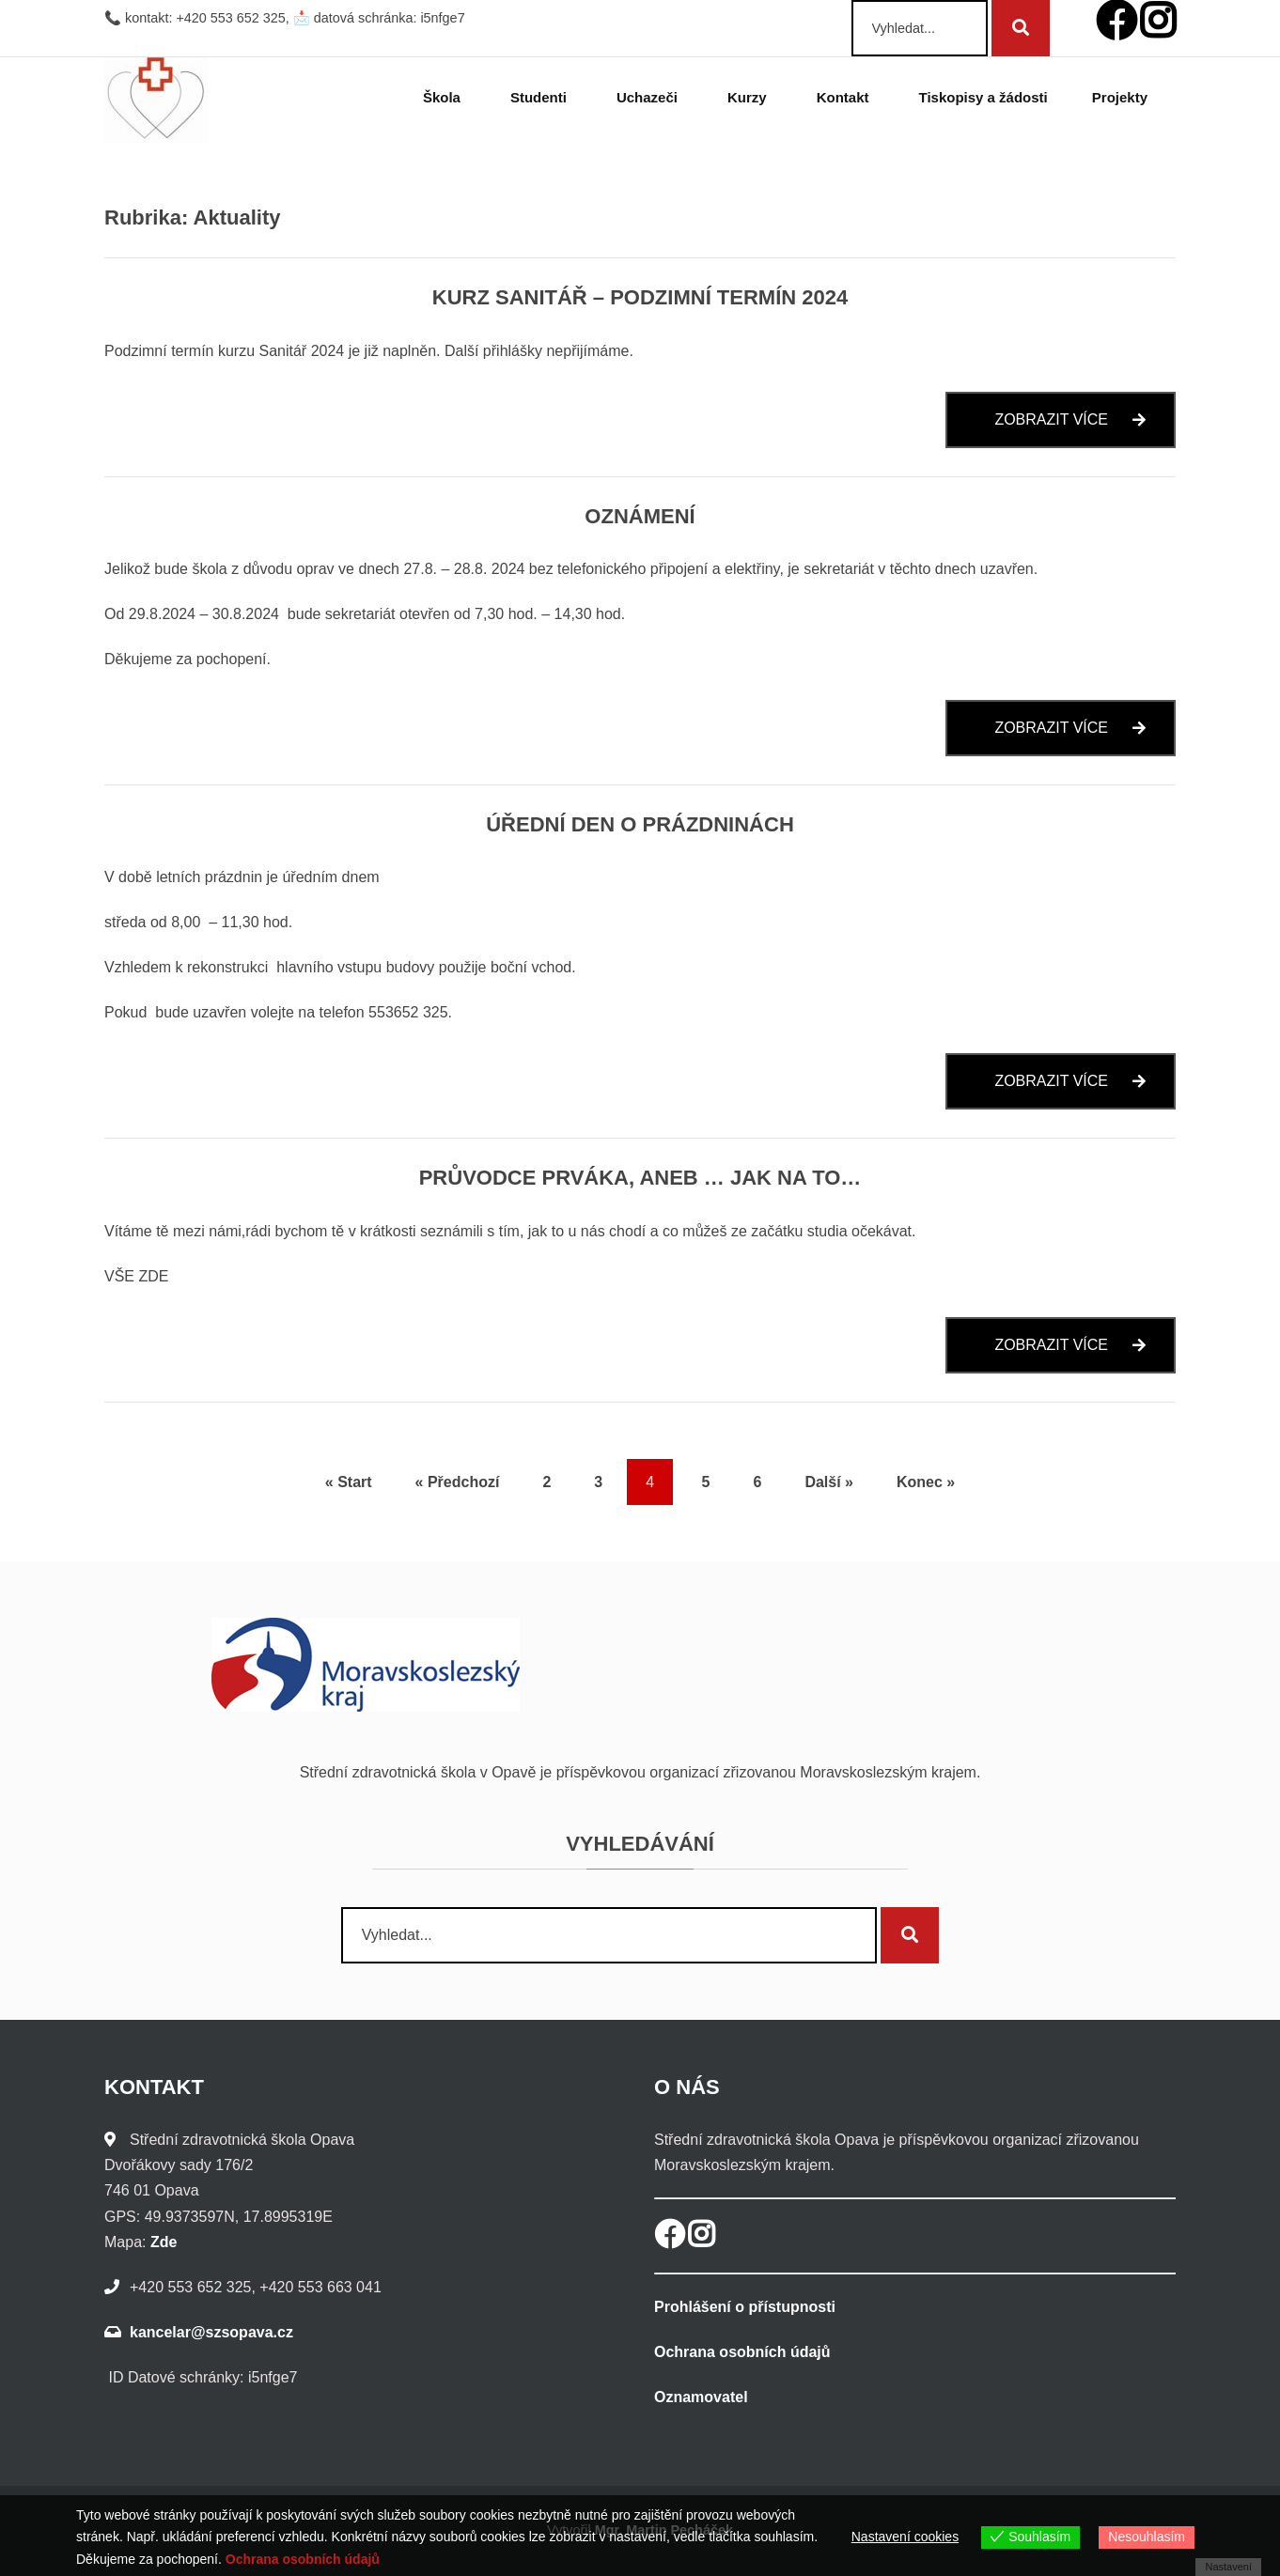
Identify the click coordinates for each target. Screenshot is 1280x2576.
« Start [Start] (348, 1482)
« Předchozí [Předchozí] (457, 1482)
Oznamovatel (701, 2397)
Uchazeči (650, 97)
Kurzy (750, 97)
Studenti (541, 97)
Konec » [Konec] (926, 1482)
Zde (163, 2242)
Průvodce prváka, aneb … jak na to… (640, 1177)
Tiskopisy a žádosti (983, 97)
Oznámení (640, 516)
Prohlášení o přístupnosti (744, 2307)
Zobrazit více (1085, 429)
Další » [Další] (828, 1482)
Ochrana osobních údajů (742, 2352)
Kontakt (846, 97)
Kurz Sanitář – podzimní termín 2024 (640, 297)
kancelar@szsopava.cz (211, 2332)
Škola (444, 97)
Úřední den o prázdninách (640, 824)
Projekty (1122, 97)
